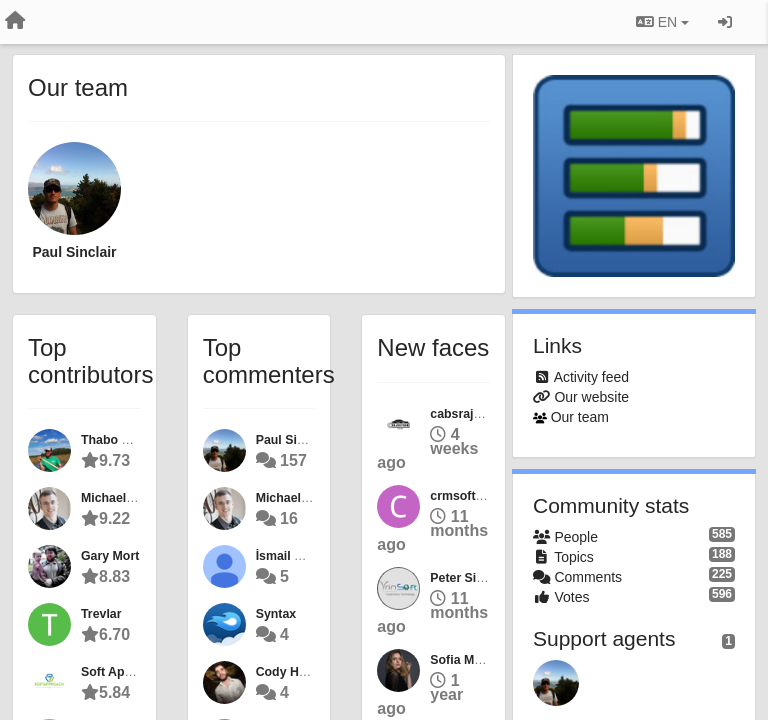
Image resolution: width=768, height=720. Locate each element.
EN (662, 22)
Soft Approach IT (130, 672)
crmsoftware (466, 496)
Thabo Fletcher (125, 440)
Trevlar (101, 614)
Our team (580, 417)
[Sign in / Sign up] (725, 22)
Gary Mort (110, 556)
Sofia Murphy (469, 660)
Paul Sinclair (74, 252)
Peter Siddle (465, 578)
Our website (591, 397)
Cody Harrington (304, 672)
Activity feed (591, 377)
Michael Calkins (127, 498)
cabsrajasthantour (483, 414)
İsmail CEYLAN (300, 556)
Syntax (276, 614)
